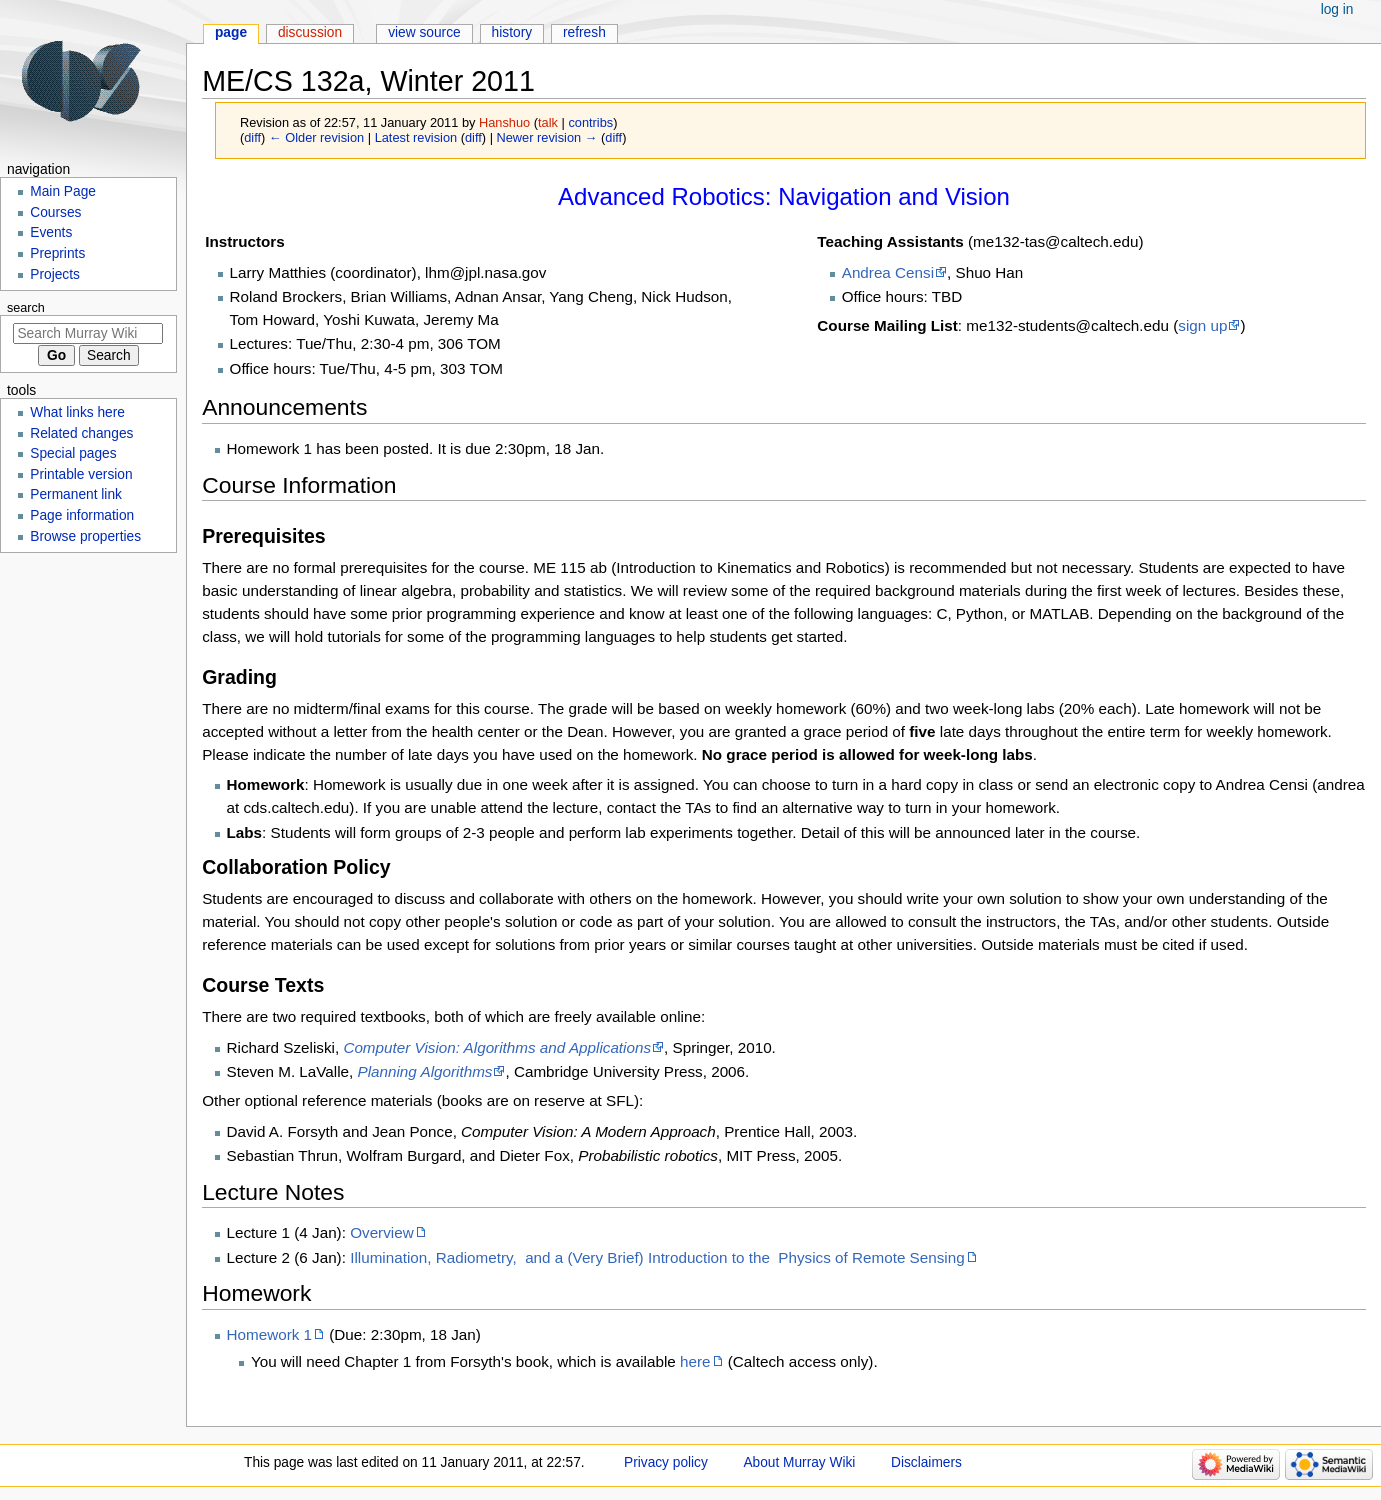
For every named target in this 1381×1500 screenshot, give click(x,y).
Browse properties (85, 536)
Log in (1337, 9)
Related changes (81, 433)
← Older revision (316, 137)
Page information (82, 515)
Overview (382, 1232)
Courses (55, 212)
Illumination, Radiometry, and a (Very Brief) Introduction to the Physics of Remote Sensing (657, 1257)
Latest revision (416, 137)
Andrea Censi (888, 272)
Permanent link (76, 494)
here (695, 1361)
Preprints (57, 253)
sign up (1202, 325)
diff (252, 137)
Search (26, 308)
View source (424, 32)
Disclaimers (926, 1462)
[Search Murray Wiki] (88, 333)
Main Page (63, 191)
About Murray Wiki (799, 1462)
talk (548, 122)
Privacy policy (666, 1462)
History (512, 32)
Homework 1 (270, 1334)
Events (51, 232)
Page (231, 32)
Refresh (584, 32)
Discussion (310, 32)
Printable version (81, 474)
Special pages (73, 453)
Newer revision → (547, 137)
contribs (590, 122)
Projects (55, 274)
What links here (77, 412)
